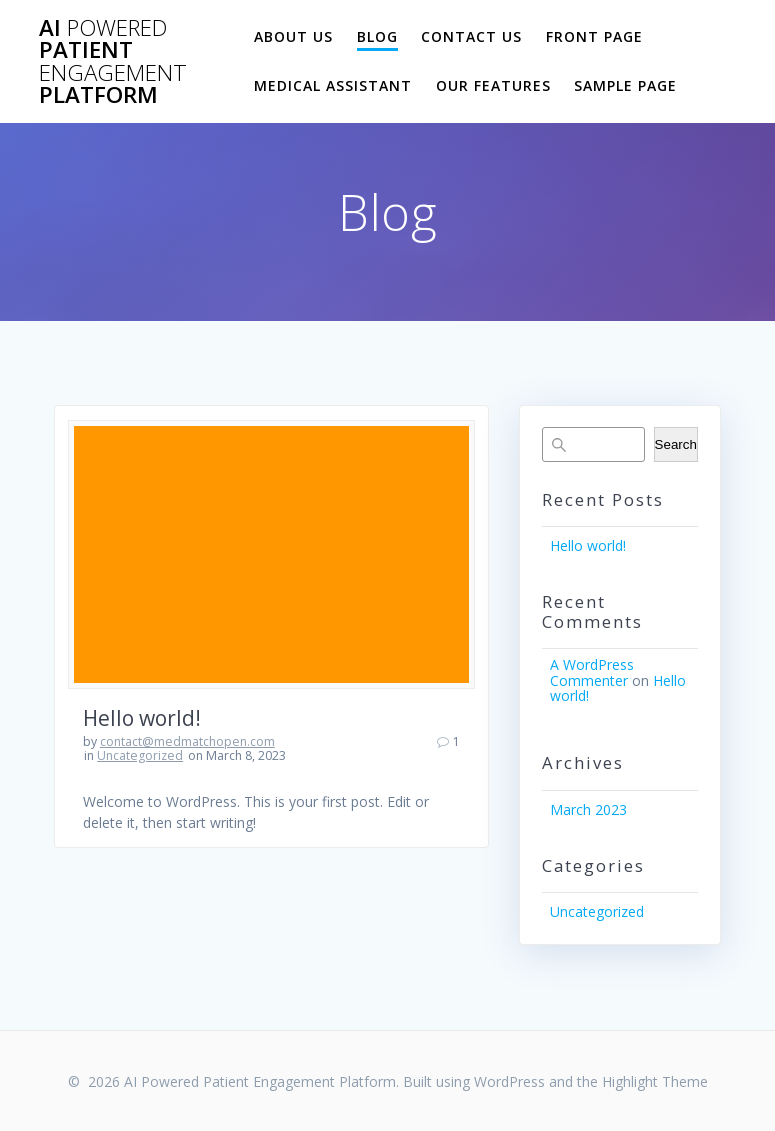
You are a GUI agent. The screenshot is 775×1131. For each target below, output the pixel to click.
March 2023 (588, 809)
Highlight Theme (655, 1081)
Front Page (594, 36)
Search (676, 444)
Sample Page (625, 85)
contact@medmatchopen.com (187, 741)
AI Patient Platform (113, 62)
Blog (377, 36)
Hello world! (142, 718)
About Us (293, 36)
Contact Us (471, 36)
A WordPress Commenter (592, 672)
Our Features (493, 85)
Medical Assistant (333, 85)
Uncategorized (140, 755)
